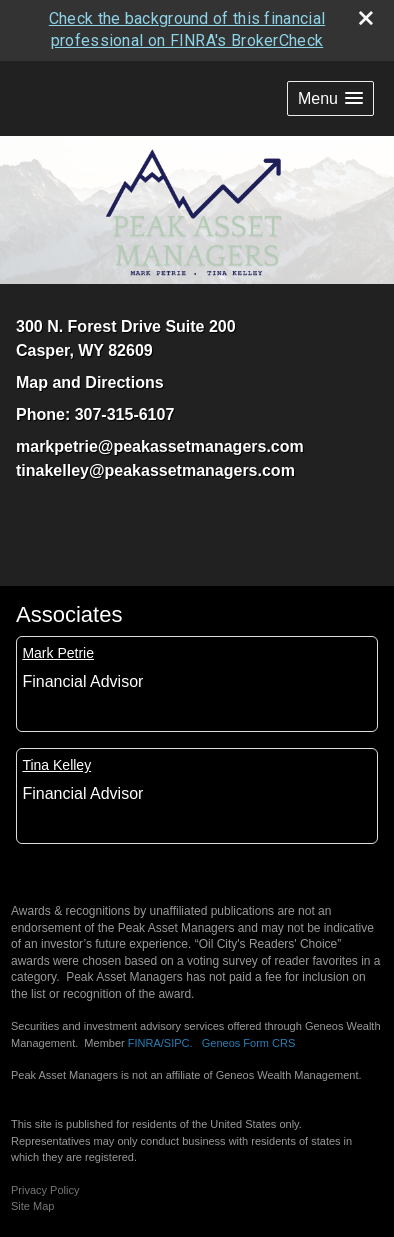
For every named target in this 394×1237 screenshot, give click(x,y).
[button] (330, 98)
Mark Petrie (58, 653)
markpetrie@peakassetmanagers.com (160, 446)
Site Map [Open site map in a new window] (32, 1206)
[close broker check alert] (366, 18)
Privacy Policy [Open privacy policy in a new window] (45, 1190)
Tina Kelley (56, 765)
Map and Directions (90, 382)
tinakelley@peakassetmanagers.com (155, 470)
